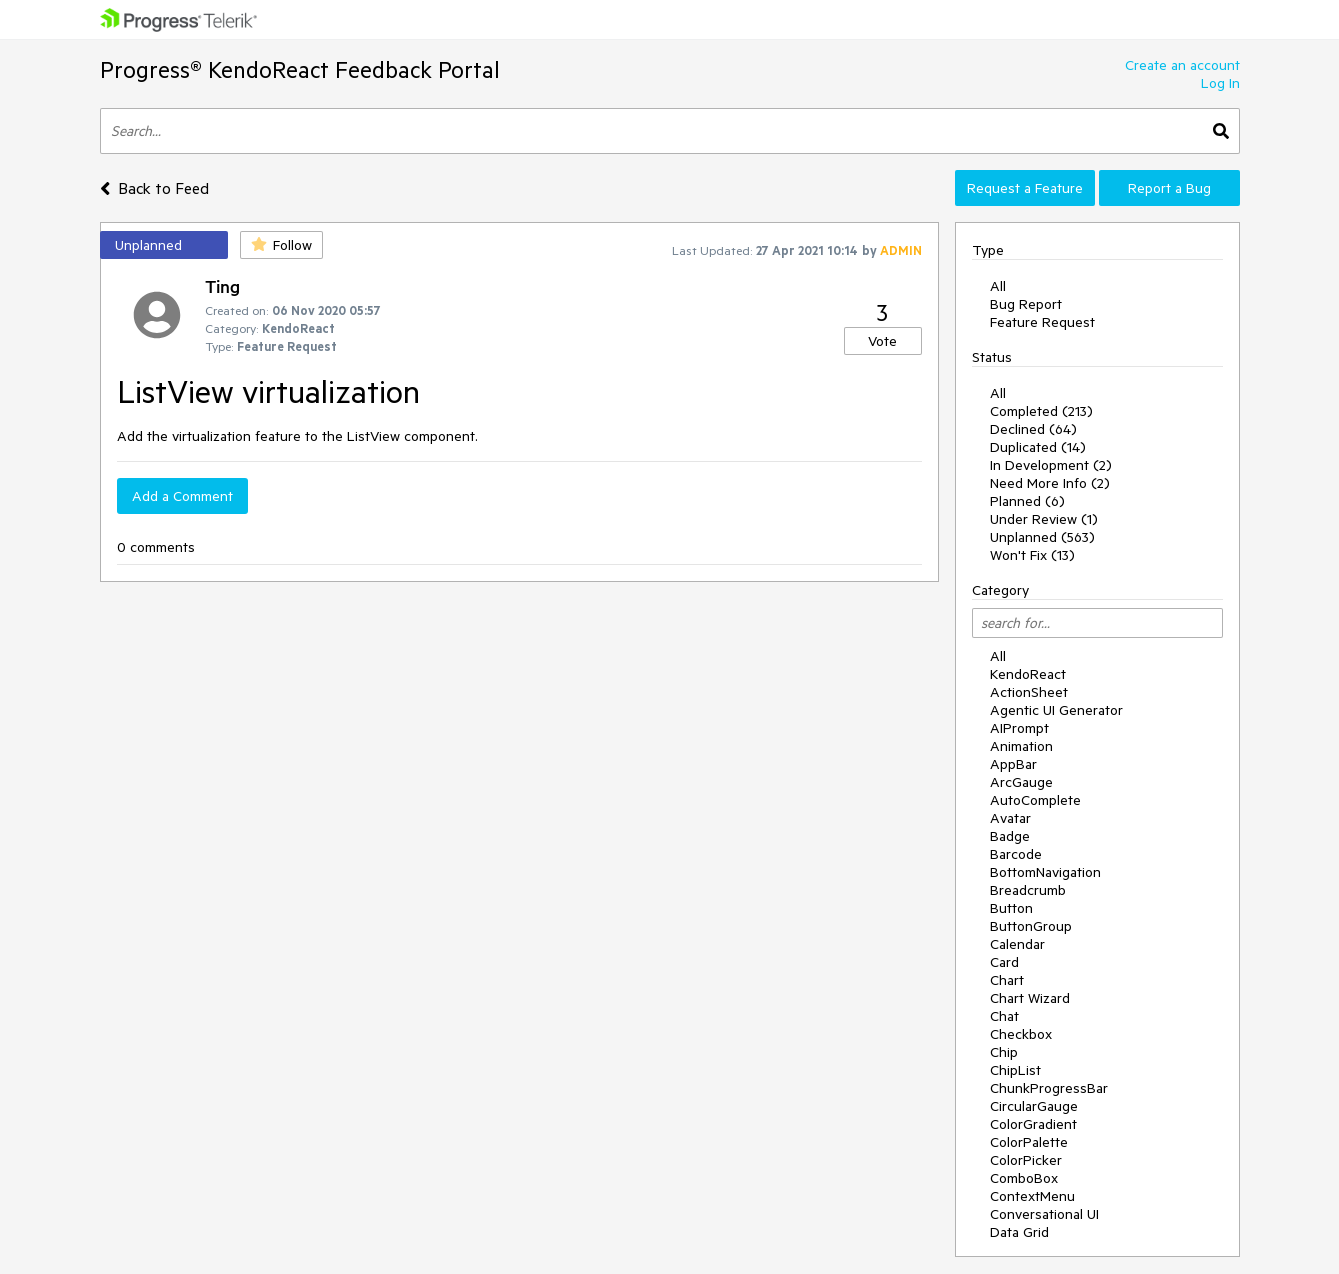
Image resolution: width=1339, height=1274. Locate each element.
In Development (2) (1051, 465)
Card (1004, 962)
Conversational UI (1044, 1214)
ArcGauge (1021, 782)
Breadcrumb (1028, 890)
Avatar (1010, 818)
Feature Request (1042, 322)
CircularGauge (1034, 1106)
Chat (1004, 1016)
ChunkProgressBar (1049, 1088)
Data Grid (1019, 1232)
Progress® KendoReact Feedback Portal (300, 69)
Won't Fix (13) (1032, 555)
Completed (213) (1041, 411)
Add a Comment (182, 496)
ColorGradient (1033, 1124)
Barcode (1016, 854)
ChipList (1015, 1070)
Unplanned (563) (1042, 537)
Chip (1004, 1052)
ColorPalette (1029, 1142)
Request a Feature (1025, 188)
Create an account (1182, 65)
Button (1011, 908)
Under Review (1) (1044, 519)
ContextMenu (1032, 1196)
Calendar (1017, 944)
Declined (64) (1033, 429)
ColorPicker (1026, 1160)
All (998, 286)
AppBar (1013, 764)
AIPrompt (1019, 728)
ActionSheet (1029, 692)
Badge (1010, 836)
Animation (1021, 746)
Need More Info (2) (1050, 483)
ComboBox (1024, 1178)
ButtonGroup (1031, 926)
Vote (882, 341)
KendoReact (1028, 674)
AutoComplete (1035, 800)
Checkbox (1021, 1034)
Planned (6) (1027, 501)
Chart (1007, 980)
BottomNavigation (1045, 872)
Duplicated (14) (1038, 447)
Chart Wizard (1030, 998)
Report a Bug (1169, 188)
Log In (1220, 83)
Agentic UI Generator (1056, 710)
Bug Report (1026, 304)
